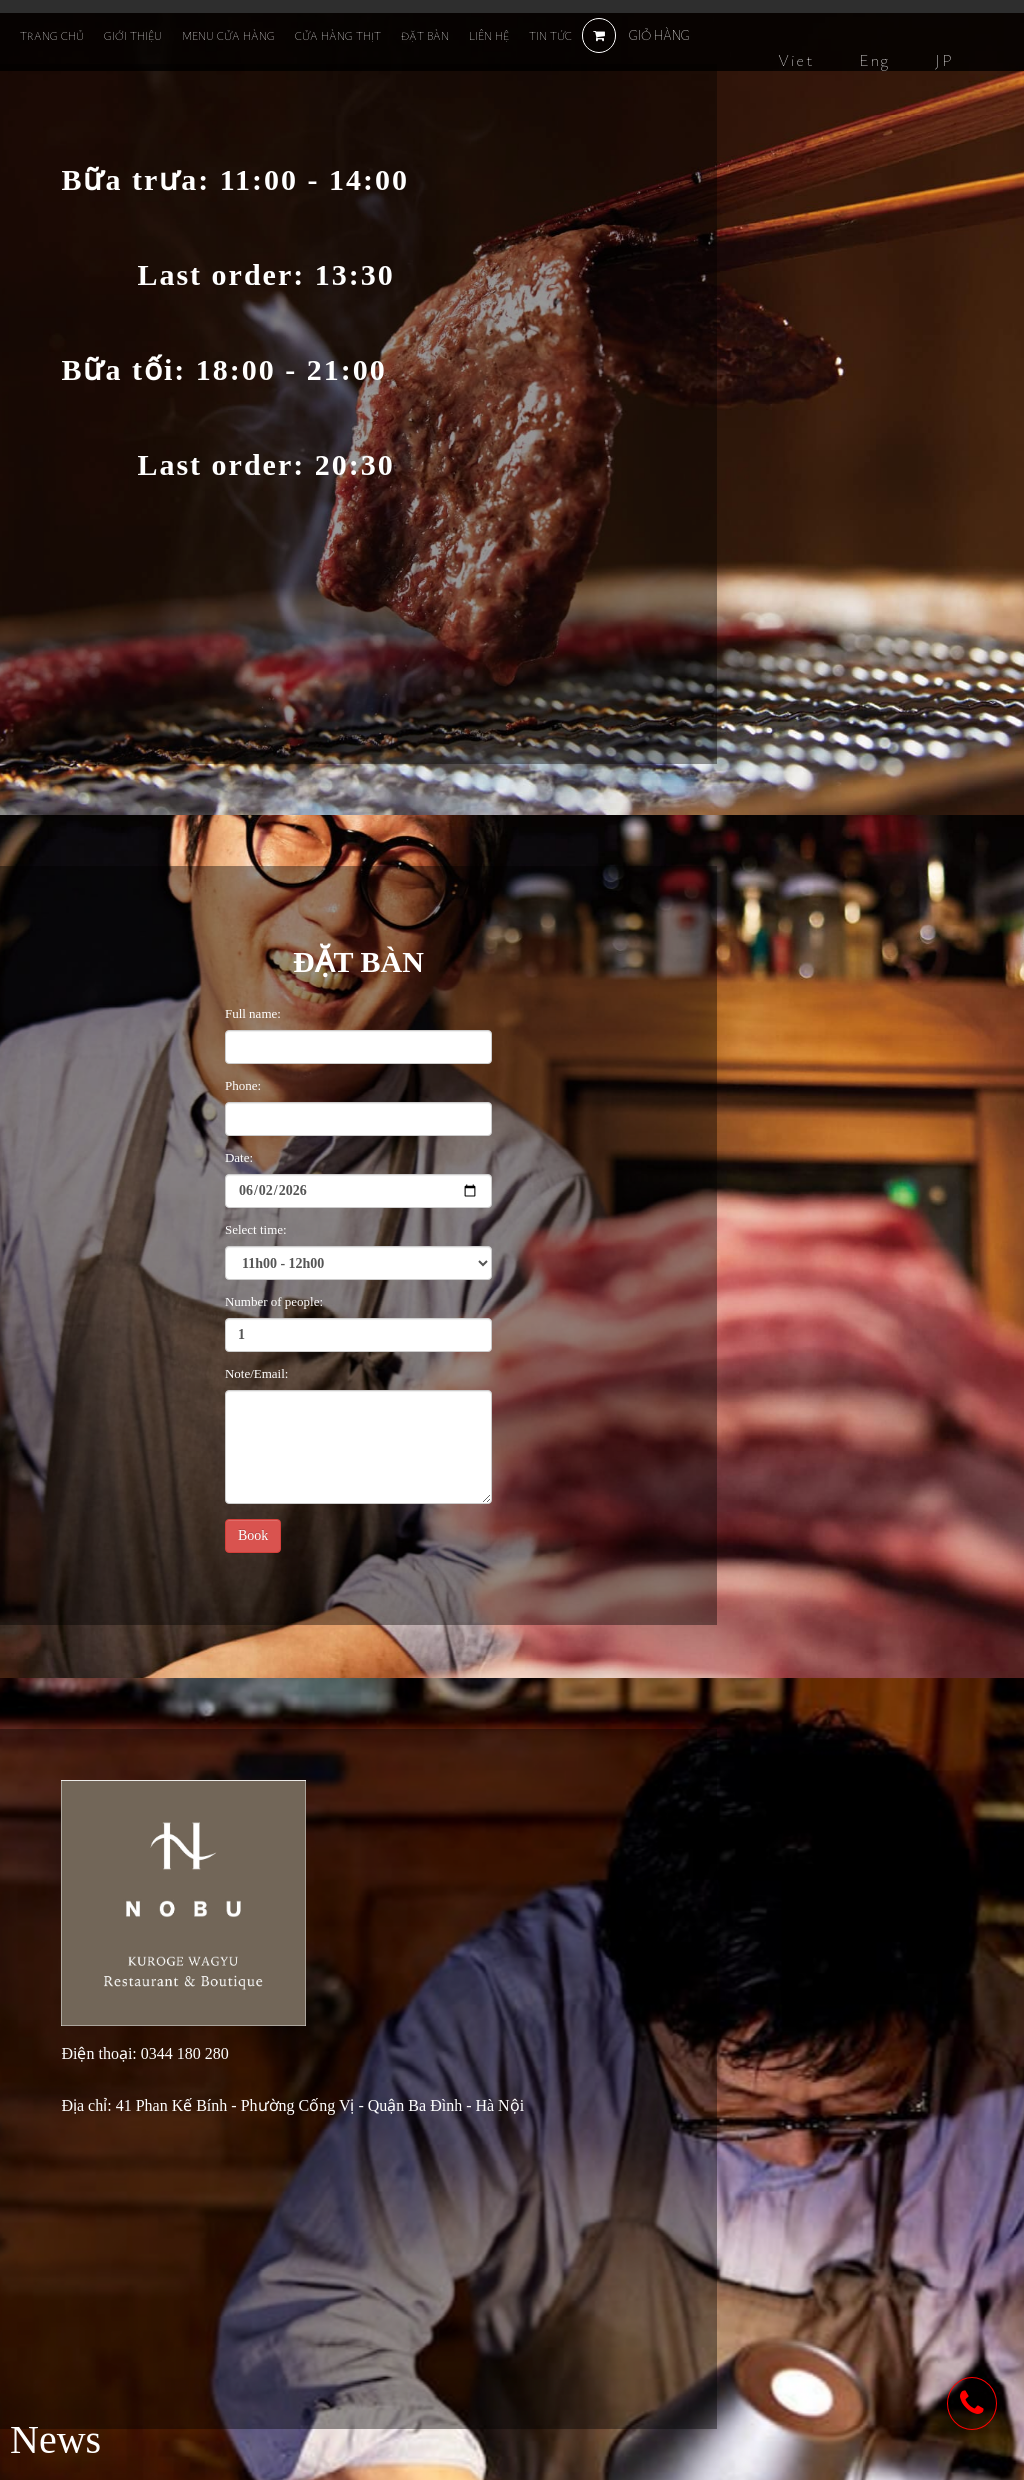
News (55, 2440)
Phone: (243, 1085)
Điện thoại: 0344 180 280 (144, 2054)
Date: (239, 1157)
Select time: (256, 1229)
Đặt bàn (425, 35)
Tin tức (550, 35)
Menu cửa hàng (228, 35)
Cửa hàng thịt (338, 35)
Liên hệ (489, 35)
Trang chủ (52, 35)
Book (253, 1535)
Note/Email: (257, 1373)
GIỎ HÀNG (636, 35)
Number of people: (274, 1301)
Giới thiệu (133, 35)
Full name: (253, 1013)
